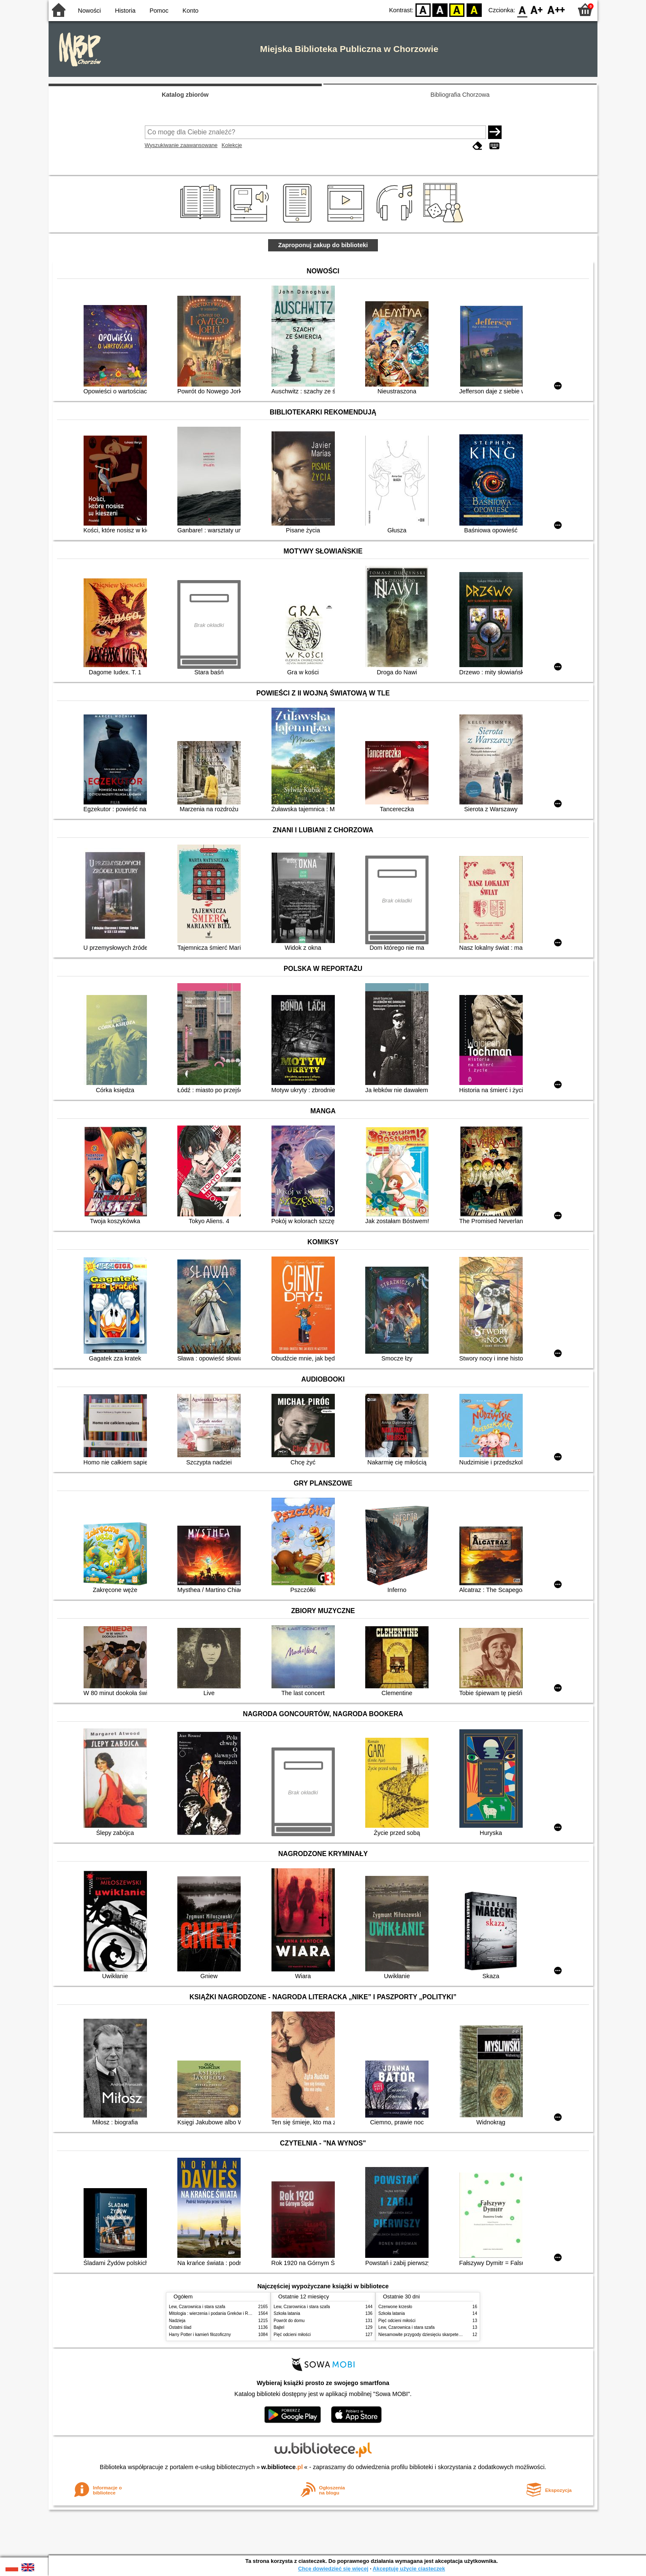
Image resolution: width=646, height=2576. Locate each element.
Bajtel (279, 2327)
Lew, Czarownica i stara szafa (197, 2306)
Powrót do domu (289, 2320)
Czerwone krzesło (395, 2306)
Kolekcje (232, 145)
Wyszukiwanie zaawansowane (181, 145)
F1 (537, 9)
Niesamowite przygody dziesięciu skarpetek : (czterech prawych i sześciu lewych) (455, 2334)
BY (474, 9)
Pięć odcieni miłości (292, 2334)
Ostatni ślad (180, 2327)
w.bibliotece (282, 2467)
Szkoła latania (287, 2313)
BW (439, 9)
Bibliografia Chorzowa (460, 94)
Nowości (89, 10)
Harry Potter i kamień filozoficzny (200, 2334)
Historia (125, 10)
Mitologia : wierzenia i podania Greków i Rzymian (215, 2313)
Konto (190, 10)
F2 (556, 9)
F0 (522, 9)
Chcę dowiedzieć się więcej (333, 2568)
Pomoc (158, 10)
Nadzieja (177, 2320)
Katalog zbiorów (185, 94)
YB (457, 9)
